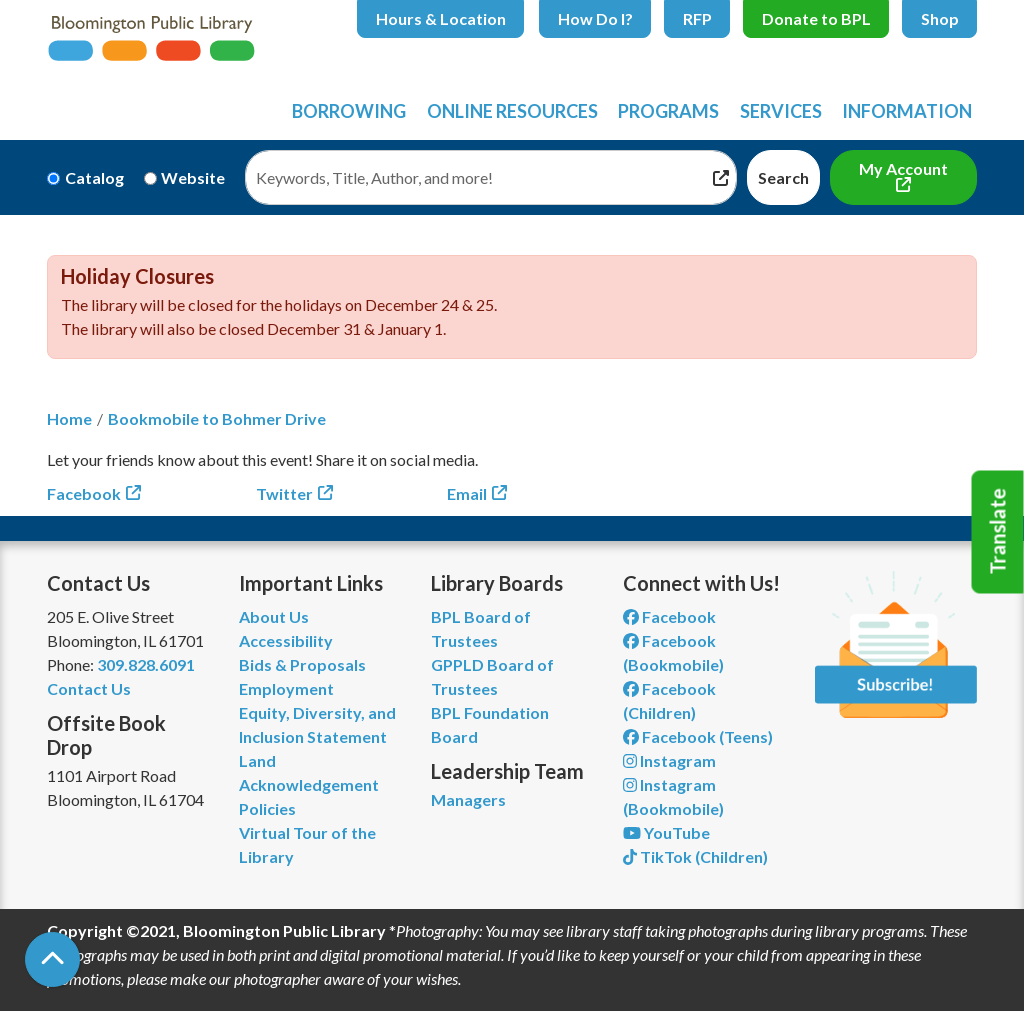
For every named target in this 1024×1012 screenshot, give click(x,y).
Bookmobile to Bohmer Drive (217, 418)
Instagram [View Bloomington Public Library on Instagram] (669, 760)
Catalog (94, 177)
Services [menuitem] (781, 111)
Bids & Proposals (302, 664)
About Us (274, 616)
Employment (286, 688)
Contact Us (89, 688)
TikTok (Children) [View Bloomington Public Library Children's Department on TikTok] (695, 856)
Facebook (84, 493)
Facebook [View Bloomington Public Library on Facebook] (669, 616)
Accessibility (286, 640)
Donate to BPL (816, 18)
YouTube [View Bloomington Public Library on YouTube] (666, 832)
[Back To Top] (52, 959)
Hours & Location (441, 18)
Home (69, 418)
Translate (998, 532)
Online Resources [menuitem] (512, 111)
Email (467, 493)
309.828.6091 (146, 664)
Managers (468, 799)
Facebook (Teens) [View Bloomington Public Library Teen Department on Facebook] (698, 736)
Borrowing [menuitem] (349, 111)
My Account (903, 168)
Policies (267, 808)
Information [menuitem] (907, 111)
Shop (940, 18)
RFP (697, 18)
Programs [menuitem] (668, 111)
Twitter (284, 493)
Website (193, 177)
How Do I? (595, 18)
